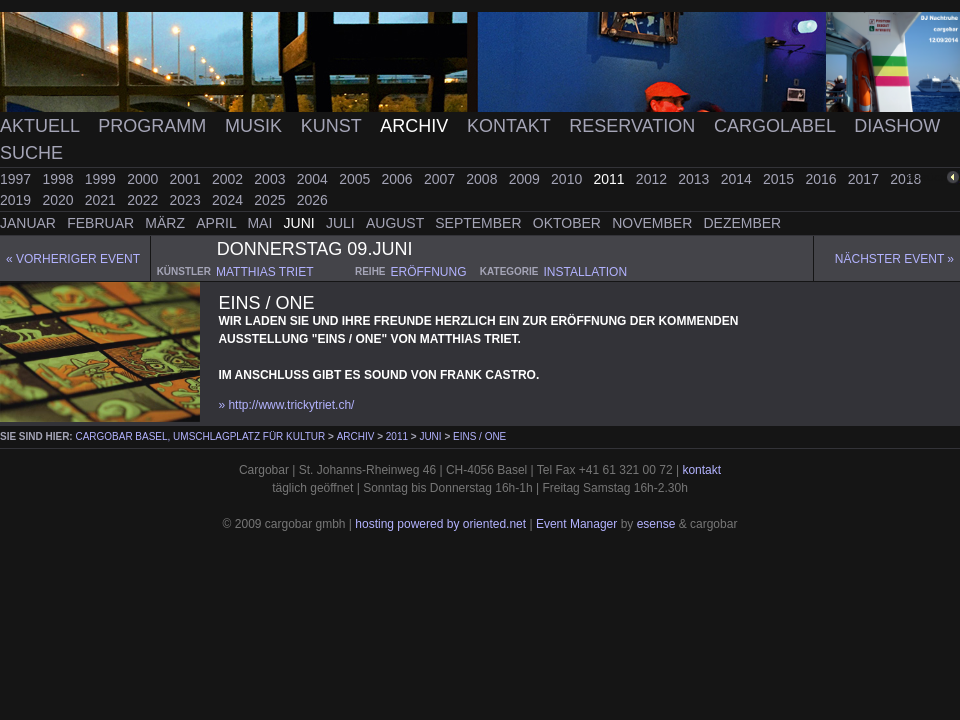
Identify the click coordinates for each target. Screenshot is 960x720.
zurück (927, 177)
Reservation (634, 126)
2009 (526, 179)
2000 (144, 179)
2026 (312, 200)
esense (656, 524)
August (397, 223)
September (480, 223)
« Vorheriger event (73, 259)
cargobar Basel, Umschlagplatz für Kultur (200, 436)
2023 (187, 200)
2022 (144, 200)
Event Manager (576, 524)
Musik (256, 126)
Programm (154, 126)
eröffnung (429, 272)
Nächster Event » (894, 259)
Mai (261, 223)
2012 (653, 179)
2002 (229, 179)
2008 (483, 179)
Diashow (897, 126)
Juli (342, 223)
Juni (301, 223)
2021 (102, 200)
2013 (695, 179)
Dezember (743, 223)
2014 (738, 179)
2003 (271, 179)
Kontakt (511, 126)
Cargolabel (777, 126)
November (654, 223)
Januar (30, 223)
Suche (31, 153)
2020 (59, 200)
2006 (399, 179)
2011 (610, 179)
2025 (271, 200)
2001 (187, 179)
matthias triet (265, 272)
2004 (314, 179)
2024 (229, 200)
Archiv (416, 126)
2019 (17, 200)
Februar (102, 223)
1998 (59, 179)
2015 (780, 179)
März (167, 223)
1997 (17, 179)
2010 (568, 179)
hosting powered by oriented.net (440, 524)
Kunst (334, 126)
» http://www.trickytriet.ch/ (286, 405)
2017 (865, 179)
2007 (441, 179)
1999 (102, 179)
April (218, 223)
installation (585, 272)
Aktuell (42, 126)
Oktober (569, 223)
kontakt (701, 470)
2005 (356, 179)
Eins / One (479, 436)
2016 (822, 179)
